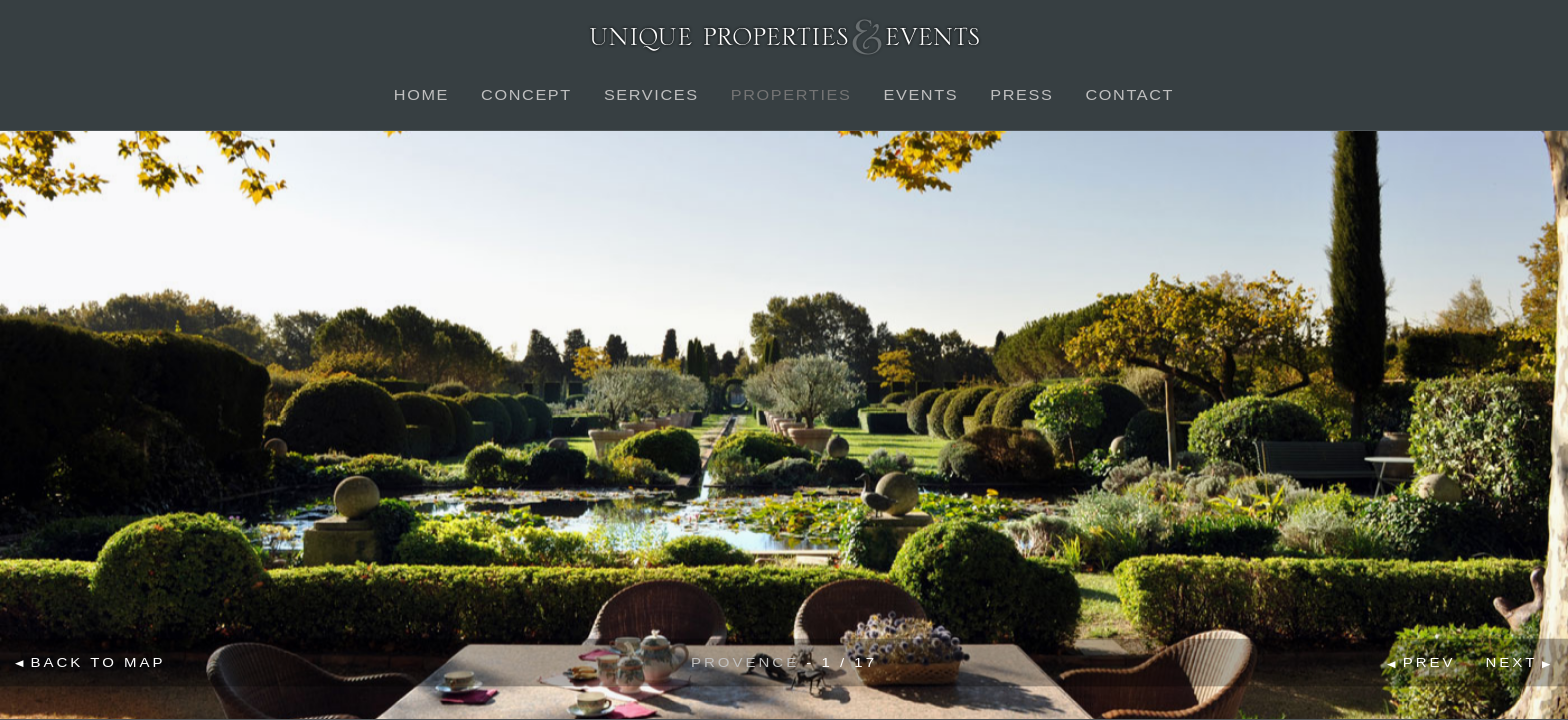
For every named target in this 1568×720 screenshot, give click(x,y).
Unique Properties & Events (784, 36)
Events (920, 95)
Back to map (98, 661)
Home (421, 95)
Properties (791, 95)
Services (651, 95)
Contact (1129, 95)
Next (1512, 662)
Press (1021, 95)
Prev (1429, 662)
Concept (526, 95)
